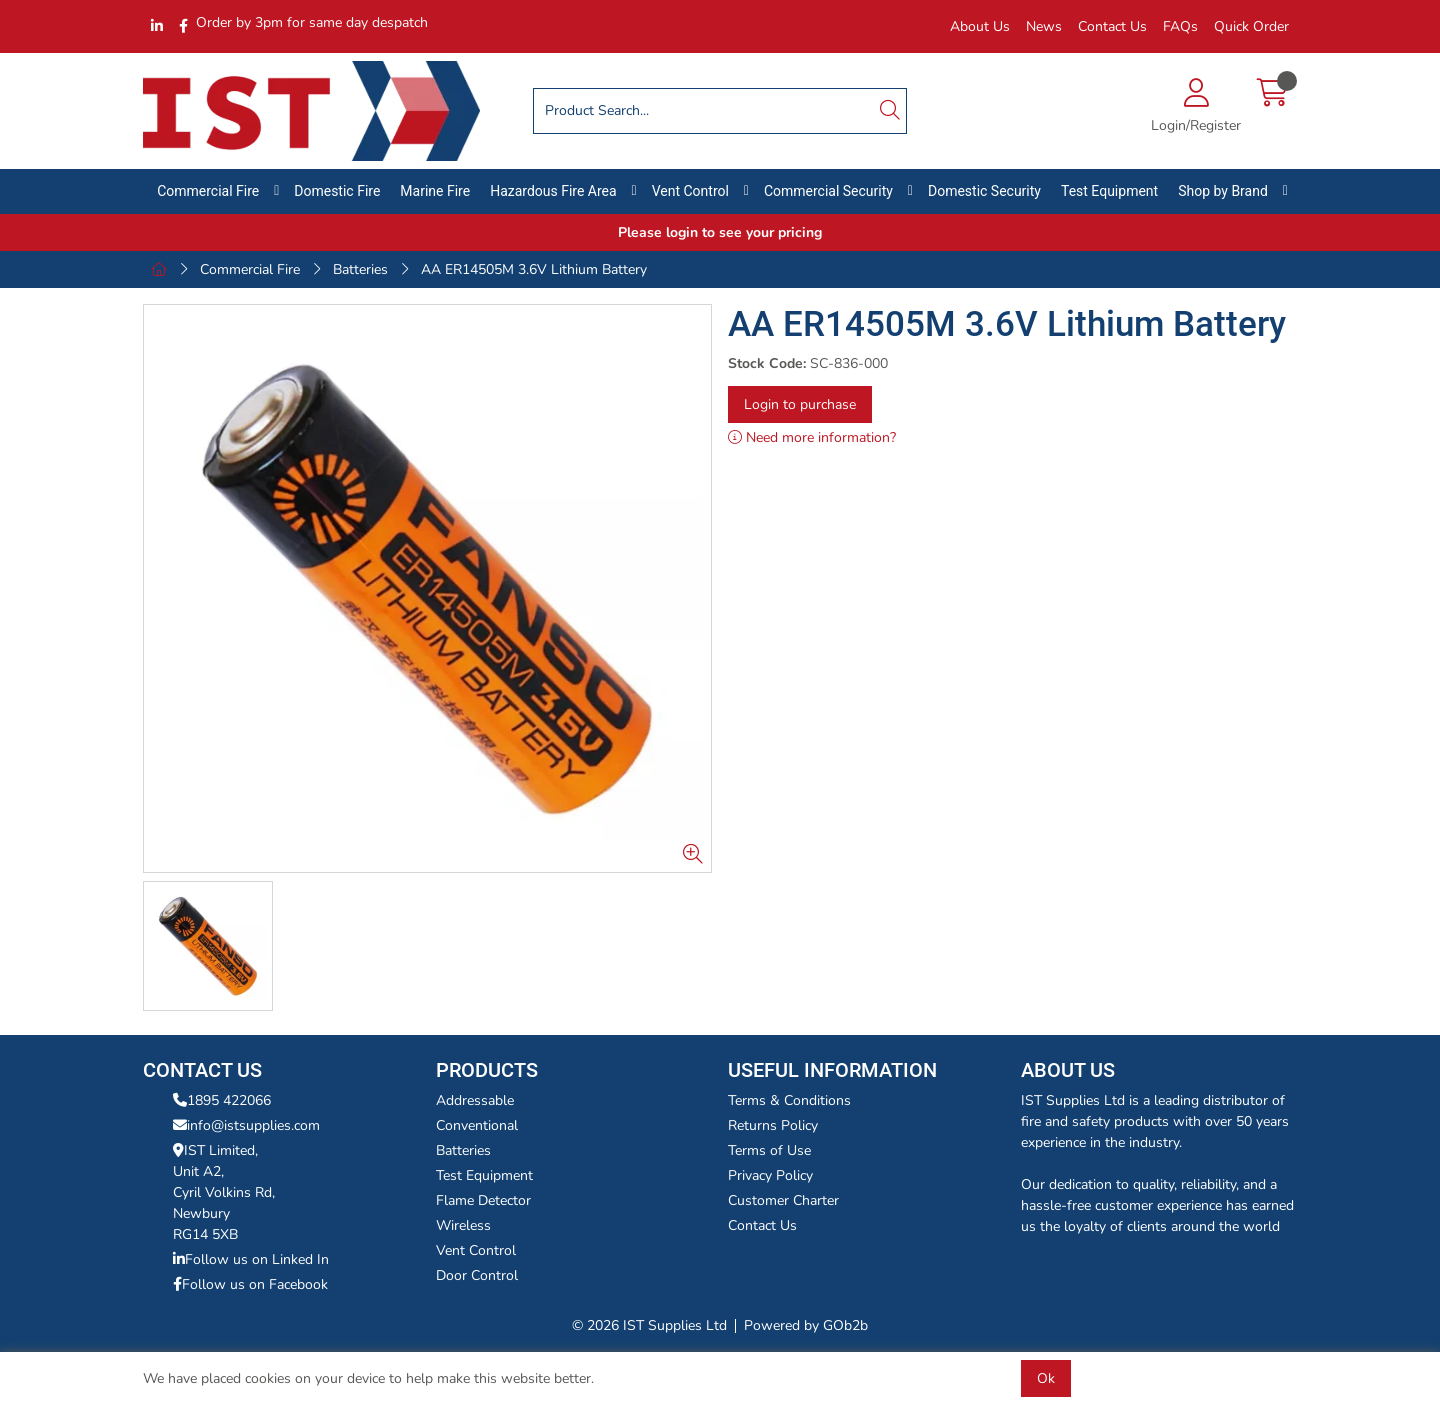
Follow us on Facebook (250, 1284)
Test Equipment (1109, 191)
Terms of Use (769, 1150)
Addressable (475, 1100)
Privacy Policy (770, 1175)
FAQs (1180, 26)
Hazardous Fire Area (553, 191)
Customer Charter (783, 1200)
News (1044, 26)
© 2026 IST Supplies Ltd (649, 1325)
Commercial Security (828, 191)
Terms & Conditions (789, 1100)
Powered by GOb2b (806, 1325)
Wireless (463, 1225)
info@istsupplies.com (246, 1125)
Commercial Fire (208, 191)
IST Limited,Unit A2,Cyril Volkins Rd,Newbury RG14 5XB (224, 1192)
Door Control (477, 1275)
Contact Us (1112, 26)
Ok (1046, 1378)
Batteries (360, 269)
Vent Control (690, 191)
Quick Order (1251, 26)
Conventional (477, 1125)
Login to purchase (800, 404)
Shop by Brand (1223, 191)
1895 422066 (222, 1100)
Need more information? (812, 437)
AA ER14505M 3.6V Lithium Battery (534, 269)
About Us (980, 26)
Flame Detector (483, 1200)
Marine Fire (435, 191)
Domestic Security (984, 191)
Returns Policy (773, 1125)
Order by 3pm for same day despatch (312, 22)
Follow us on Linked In (251, 1259)
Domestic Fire (337, 191)
